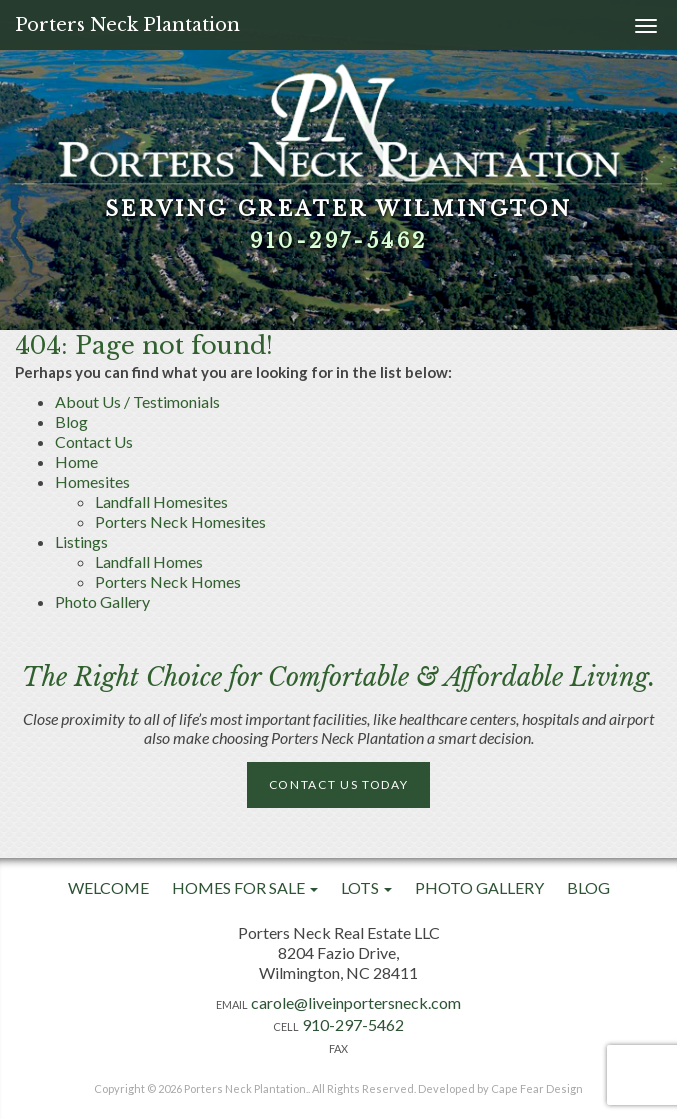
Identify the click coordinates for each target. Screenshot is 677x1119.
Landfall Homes (149, 561)
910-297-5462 (339, 241)
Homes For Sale (245, 887)
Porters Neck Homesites (180, 521)
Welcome (108, 887)
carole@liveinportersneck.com (356, 1002)
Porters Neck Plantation (127, 25)
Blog (71, 421)
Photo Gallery (102, 601)
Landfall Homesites (161, 501)
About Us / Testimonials (137, 401)
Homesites (92, 481)
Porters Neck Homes (168, 581)
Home (76, 461)
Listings (81, 541)
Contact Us (94, 441)
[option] (338, 165)
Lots (366, 887)
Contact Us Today (339, 784)
